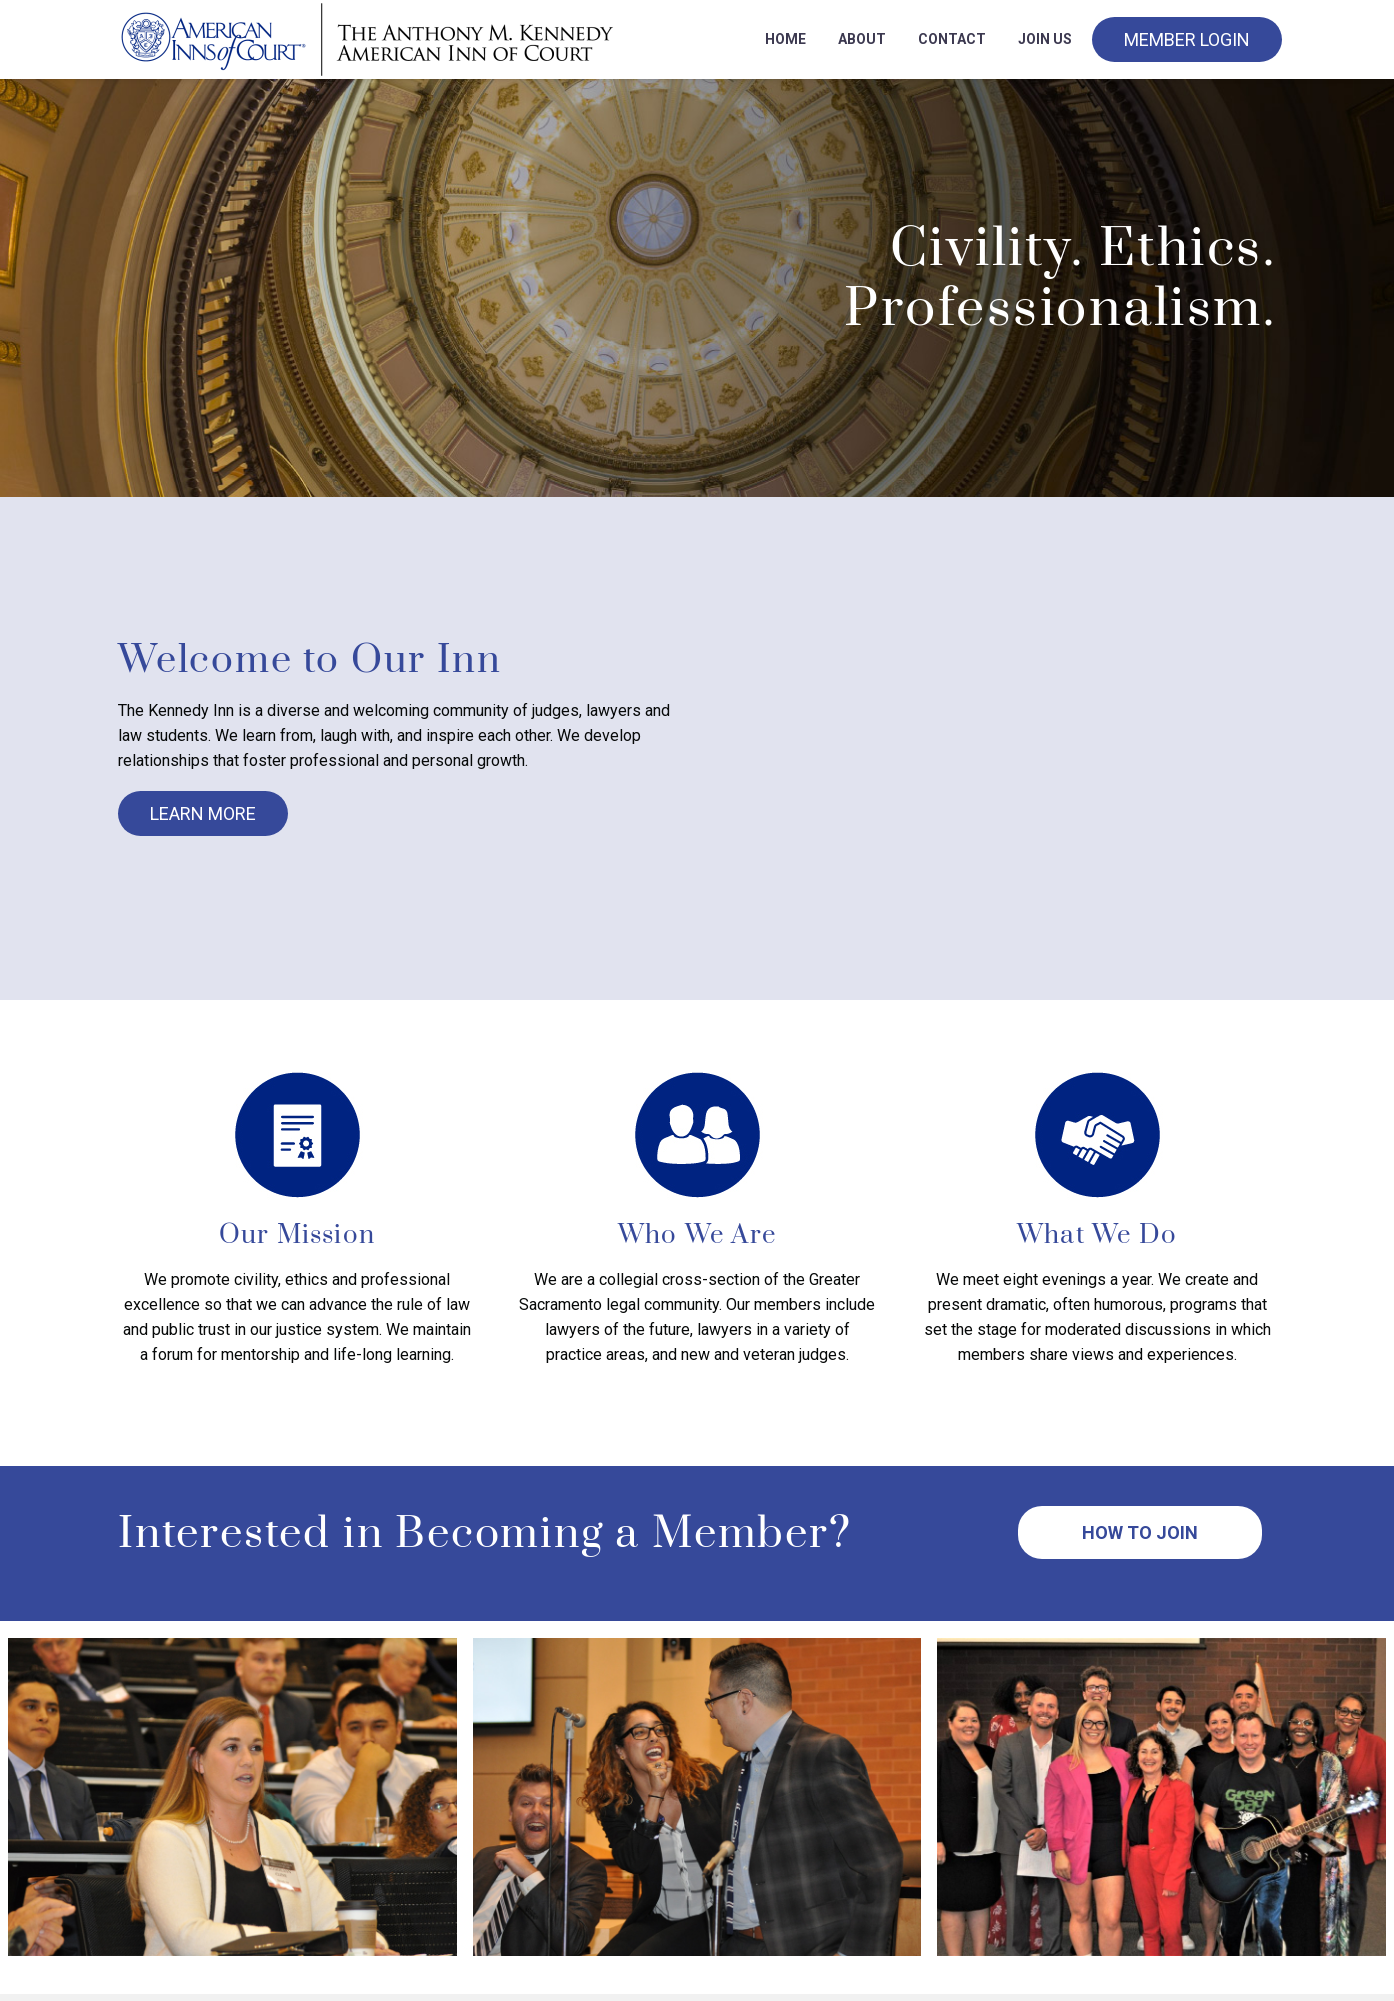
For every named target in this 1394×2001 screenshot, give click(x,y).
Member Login (1187, 39)
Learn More (203, 813)
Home (785, 39)
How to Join (1140, 1532)
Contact (952, 39)
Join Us (1045, 39)
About (862, 39)
